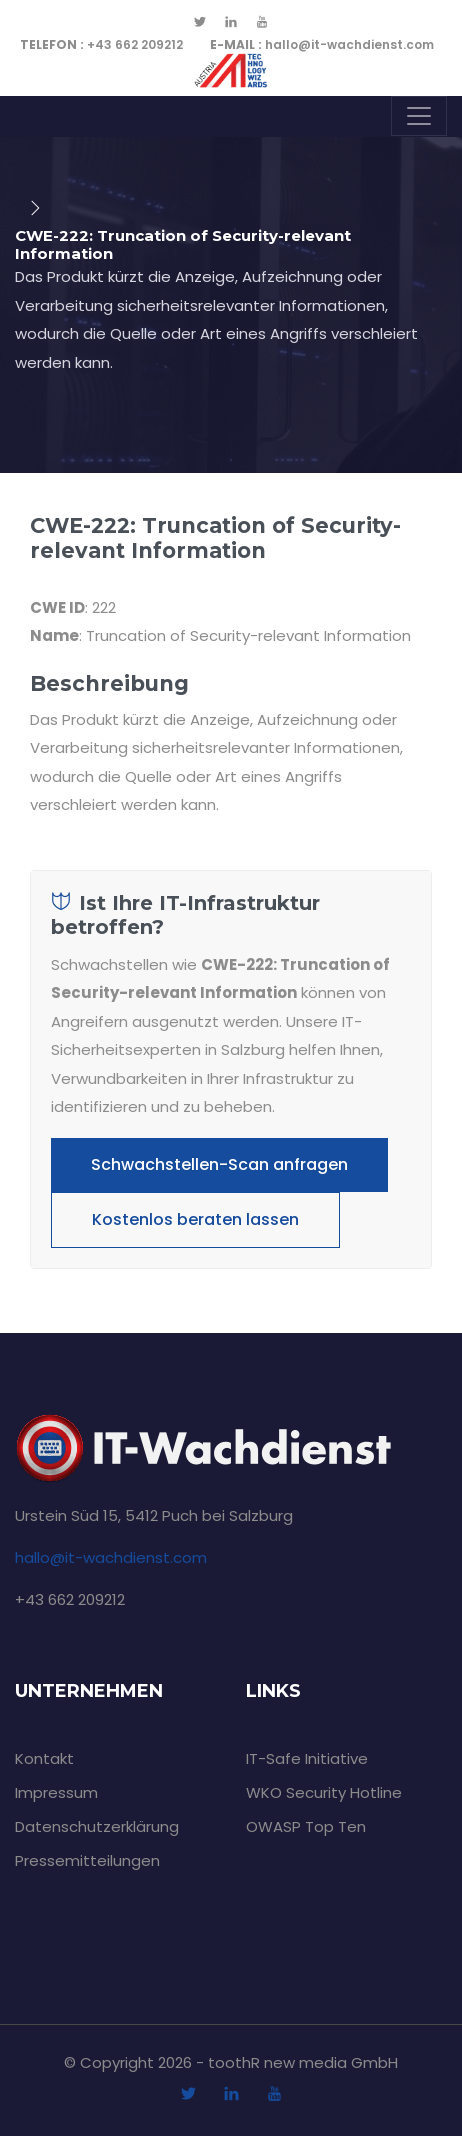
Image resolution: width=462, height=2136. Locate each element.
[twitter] (200, 23)
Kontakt (44, 1758)
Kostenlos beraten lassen (195, 1219)
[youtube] (262, 23)
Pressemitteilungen (87, 1860)
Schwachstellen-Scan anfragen (219, 1164)
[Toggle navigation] (419, 116)
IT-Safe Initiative (307, 1758)
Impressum (56, 1792)
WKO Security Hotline (324, 1792)
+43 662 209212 (101, 44)
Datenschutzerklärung (97, 1826)
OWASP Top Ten (306, 1826)
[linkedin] (231, 23)
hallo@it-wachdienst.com (322, 44)
